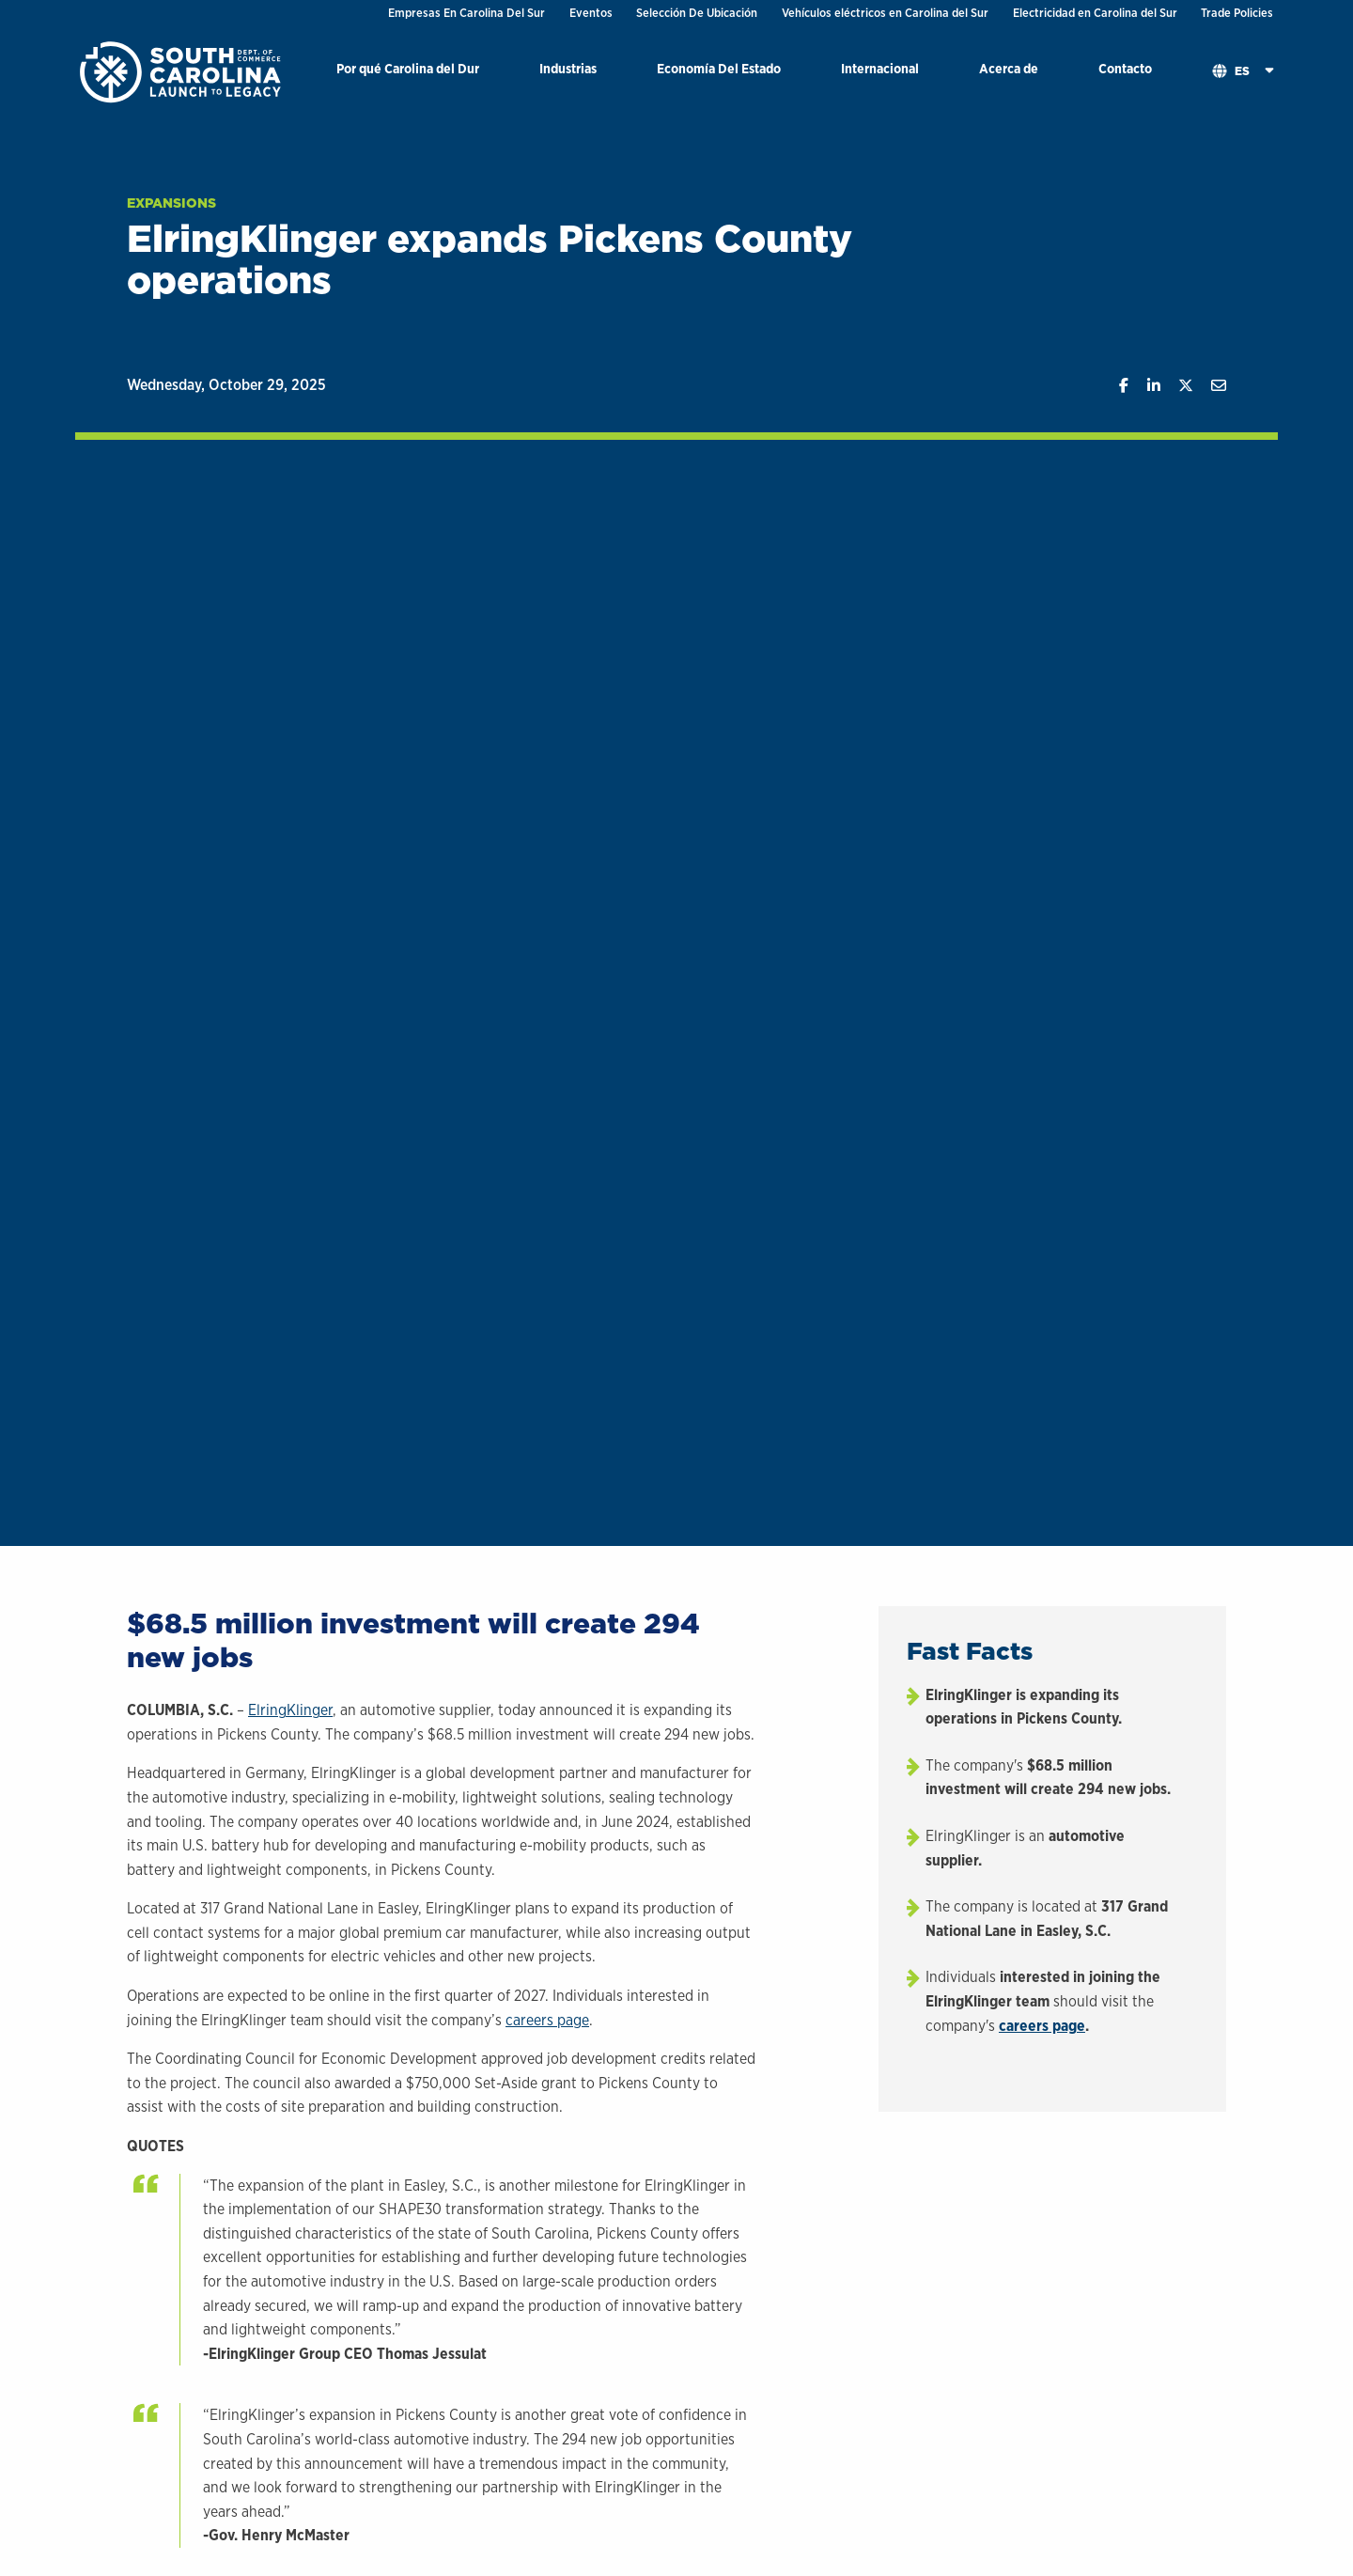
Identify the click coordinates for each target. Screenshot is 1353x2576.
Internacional (880, 68)
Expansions (171, 203)
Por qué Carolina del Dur (407, 68)
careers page (547, 2020)
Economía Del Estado (719, 68)
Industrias (568, 68)
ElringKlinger (290, 1710)
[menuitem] (407, 71)
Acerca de (1008, 68)
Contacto (1125, 68)
